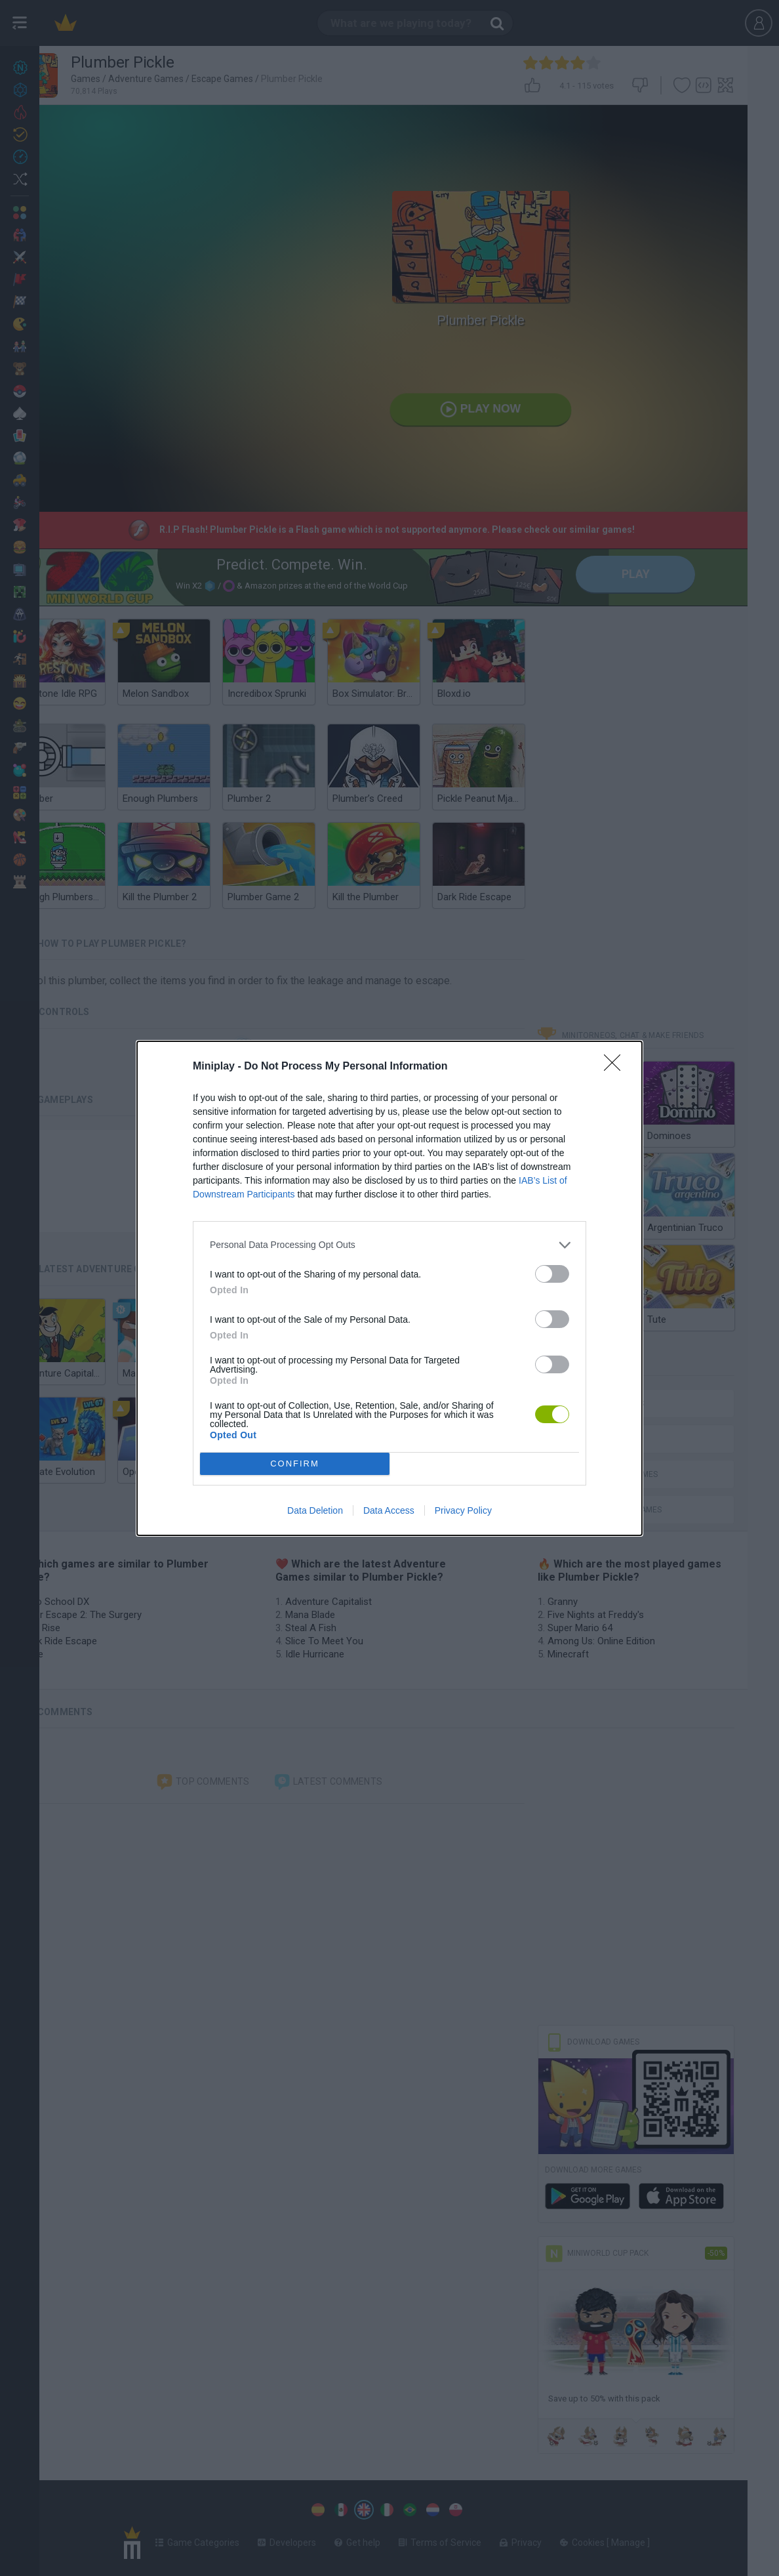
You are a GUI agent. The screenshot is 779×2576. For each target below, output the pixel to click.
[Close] (616, 1066)
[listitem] (389, 1245)
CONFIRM (294, 1463)
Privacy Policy (463, 1510)
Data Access (388, 1510)
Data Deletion (315, 1510)
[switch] (552, 1274)
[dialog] (389, 1288)
